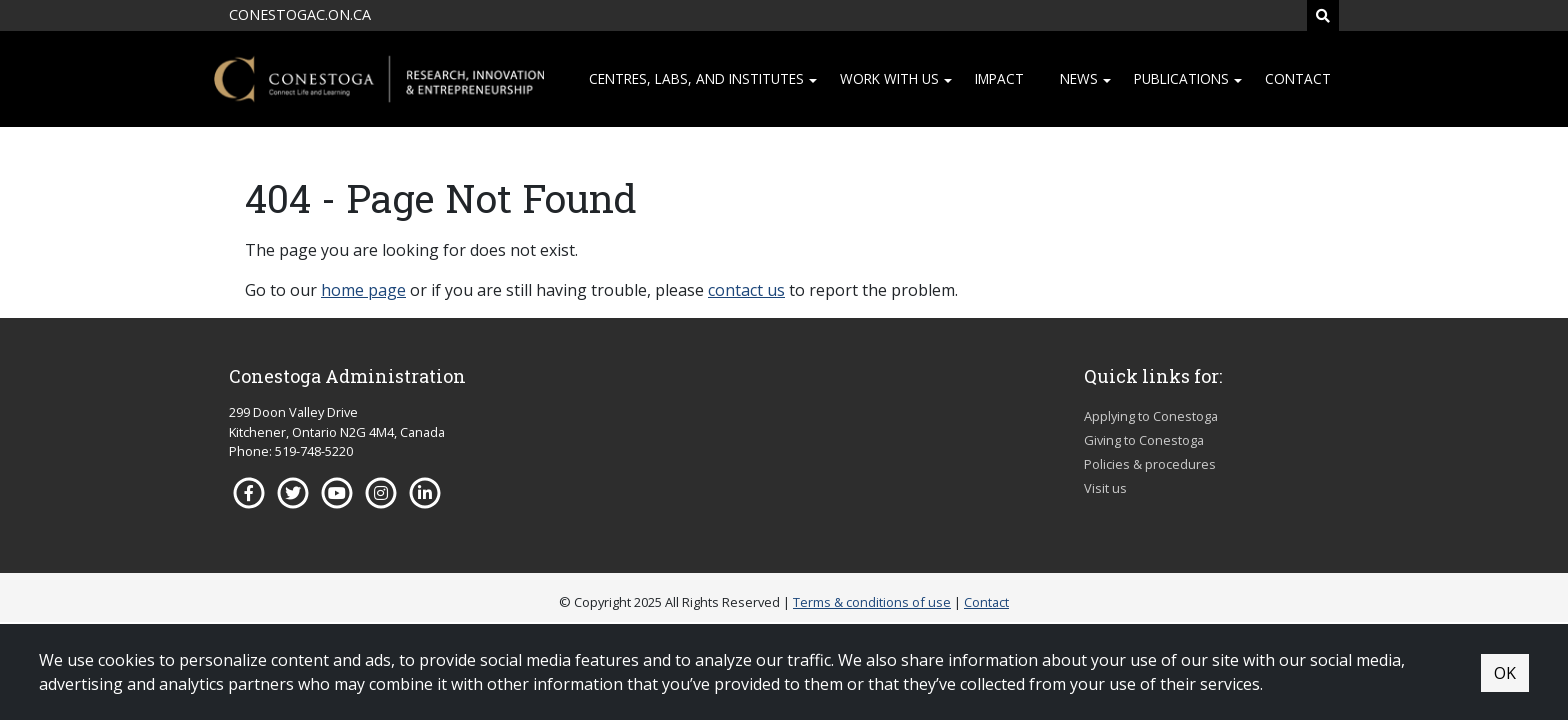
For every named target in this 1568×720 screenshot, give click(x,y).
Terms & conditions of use (872, 602)
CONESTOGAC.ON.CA (300, 14)
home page (363, 290)
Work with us (889, 78)
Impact (999, 78)
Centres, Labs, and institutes (696, 78)
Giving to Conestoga (1144, 440)
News (1079, 78)
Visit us (1105, 488)
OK (1505, 673)
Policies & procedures (1150, 464)
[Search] (1323, 15)
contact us (746, 290)
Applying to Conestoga (1151, 416)
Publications (1181, 78)
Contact (1298, 78)
